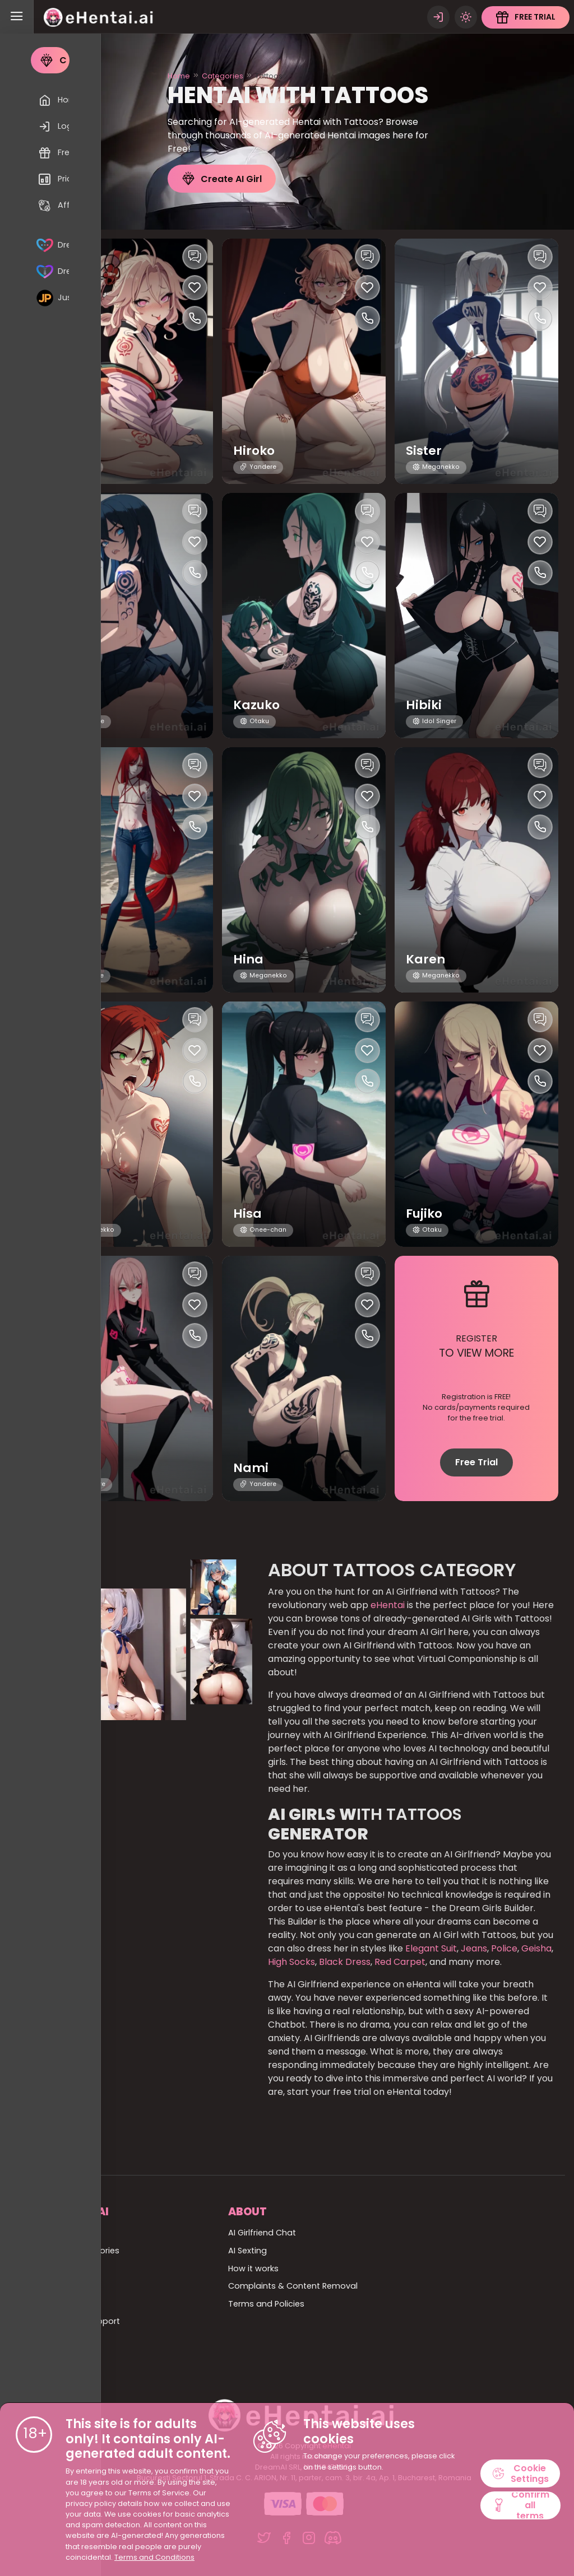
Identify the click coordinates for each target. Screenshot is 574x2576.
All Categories (91, 2250)
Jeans (474, 1948)
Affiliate (78, 2357)
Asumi (81, 1214)
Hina (248, 959)
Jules (78, 451)
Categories (222, 76)
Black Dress (345, 1961)
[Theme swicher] (465, 16)
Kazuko (257, 705)
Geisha (536, 1948)
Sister (424, 451)
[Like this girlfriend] (194, 287)
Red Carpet (398, 1961)
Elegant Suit (431, 1948)
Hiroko (254, 451)
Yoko (77, 1467)
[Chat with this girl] (194, 256)
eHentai (388, 1605)
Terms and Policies (266, 2303)
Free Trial (476, 1462)
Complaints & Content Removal (293, 2285)
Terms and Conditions (154, 2557)
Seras (79, 705)
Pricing (76, 2339)
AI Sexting (247, 2250)
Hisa (247, 1214)
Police (504, 1948)
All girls (76, 2268)
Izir (70, 959)
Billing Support (91, 2321)
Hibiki (424, 705)
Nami (251, 1467)
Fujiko (425, 1214)
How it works (253, 2268)
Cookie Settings (520, 2473)
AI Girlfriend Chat (262, 2232)
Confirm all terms (520, 2505)
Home (179, 76)
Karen (425, 959)
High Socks (291, 1961)
